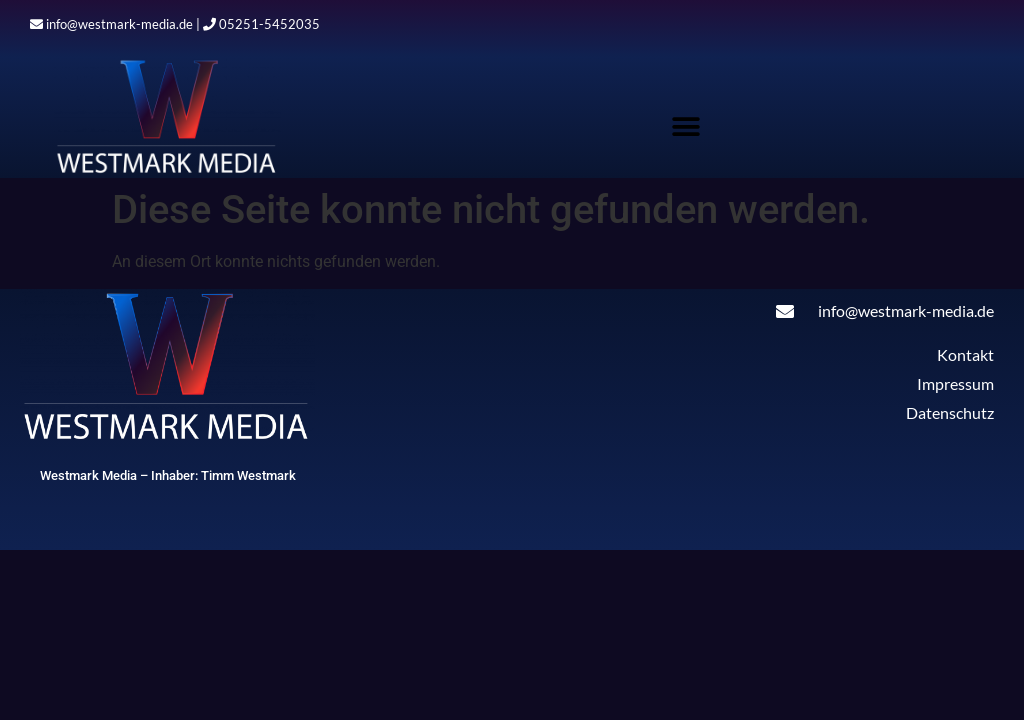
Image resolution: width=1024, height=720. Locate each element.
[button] (686, 126)
